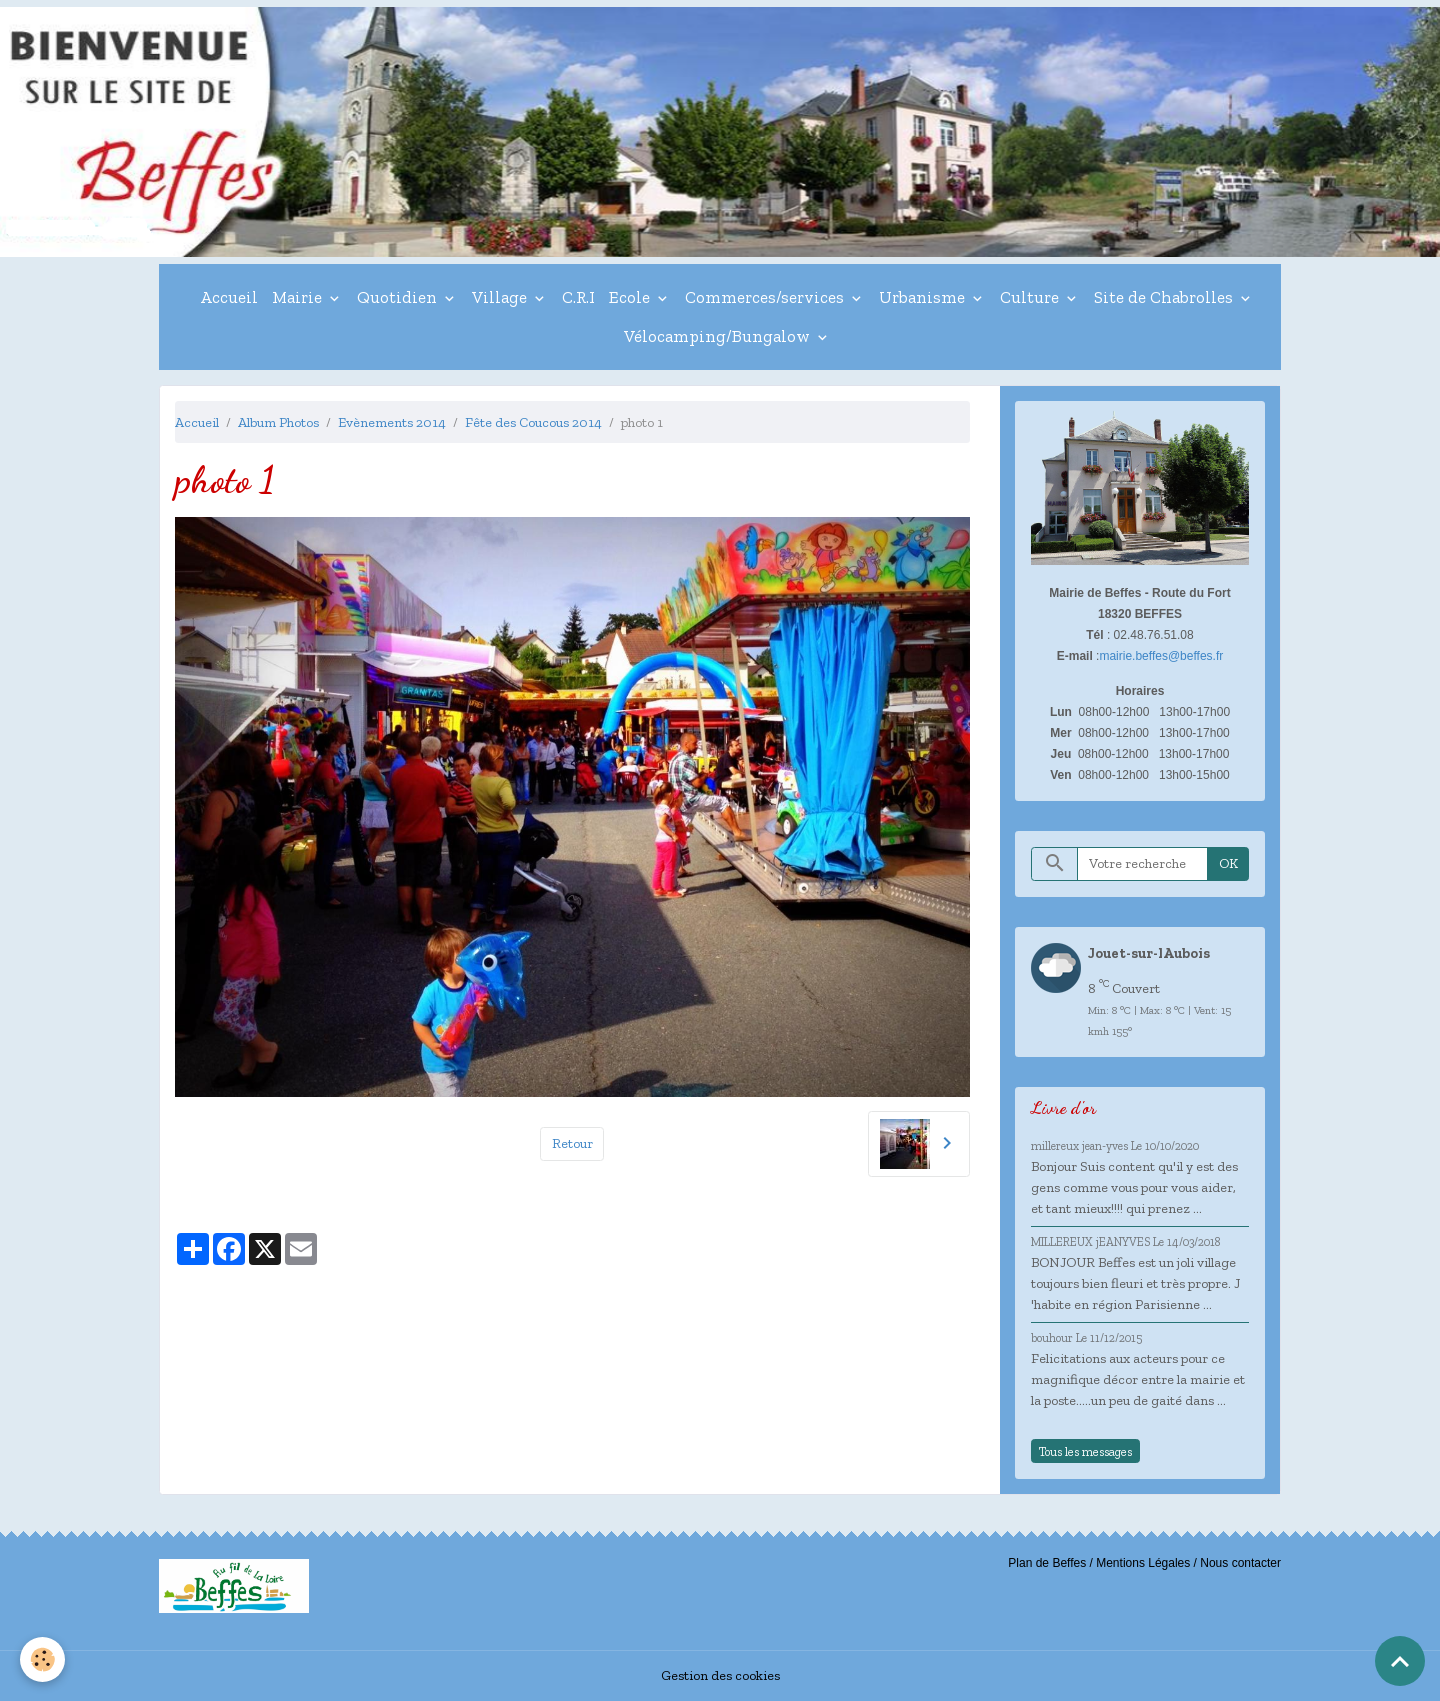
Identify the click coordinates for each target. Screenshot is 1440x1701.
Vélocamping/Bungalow (719, 336)
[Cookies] (42, 1659)
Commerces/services (766, 297)
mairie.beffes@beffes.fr (1161, 656)
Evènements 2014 (392, 422)
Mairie (299, 297)
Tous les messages (1085, 1451)
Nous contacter (1240, 1563)
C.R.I (578, 297)
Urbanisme (924, 297)
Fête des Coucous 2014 (533, 422)
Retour (572, 1143)
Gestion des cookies (720, 1675)
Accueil (229, 297)
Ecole (631, 297)
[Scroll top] (1400, 1661)
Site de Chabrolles (1165, 297)
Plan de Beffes (1047, 1563)
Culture (1031, 297)
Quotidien (399, 297)
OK (1228, 863)
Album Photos (278, 422)
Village (501, 297)
